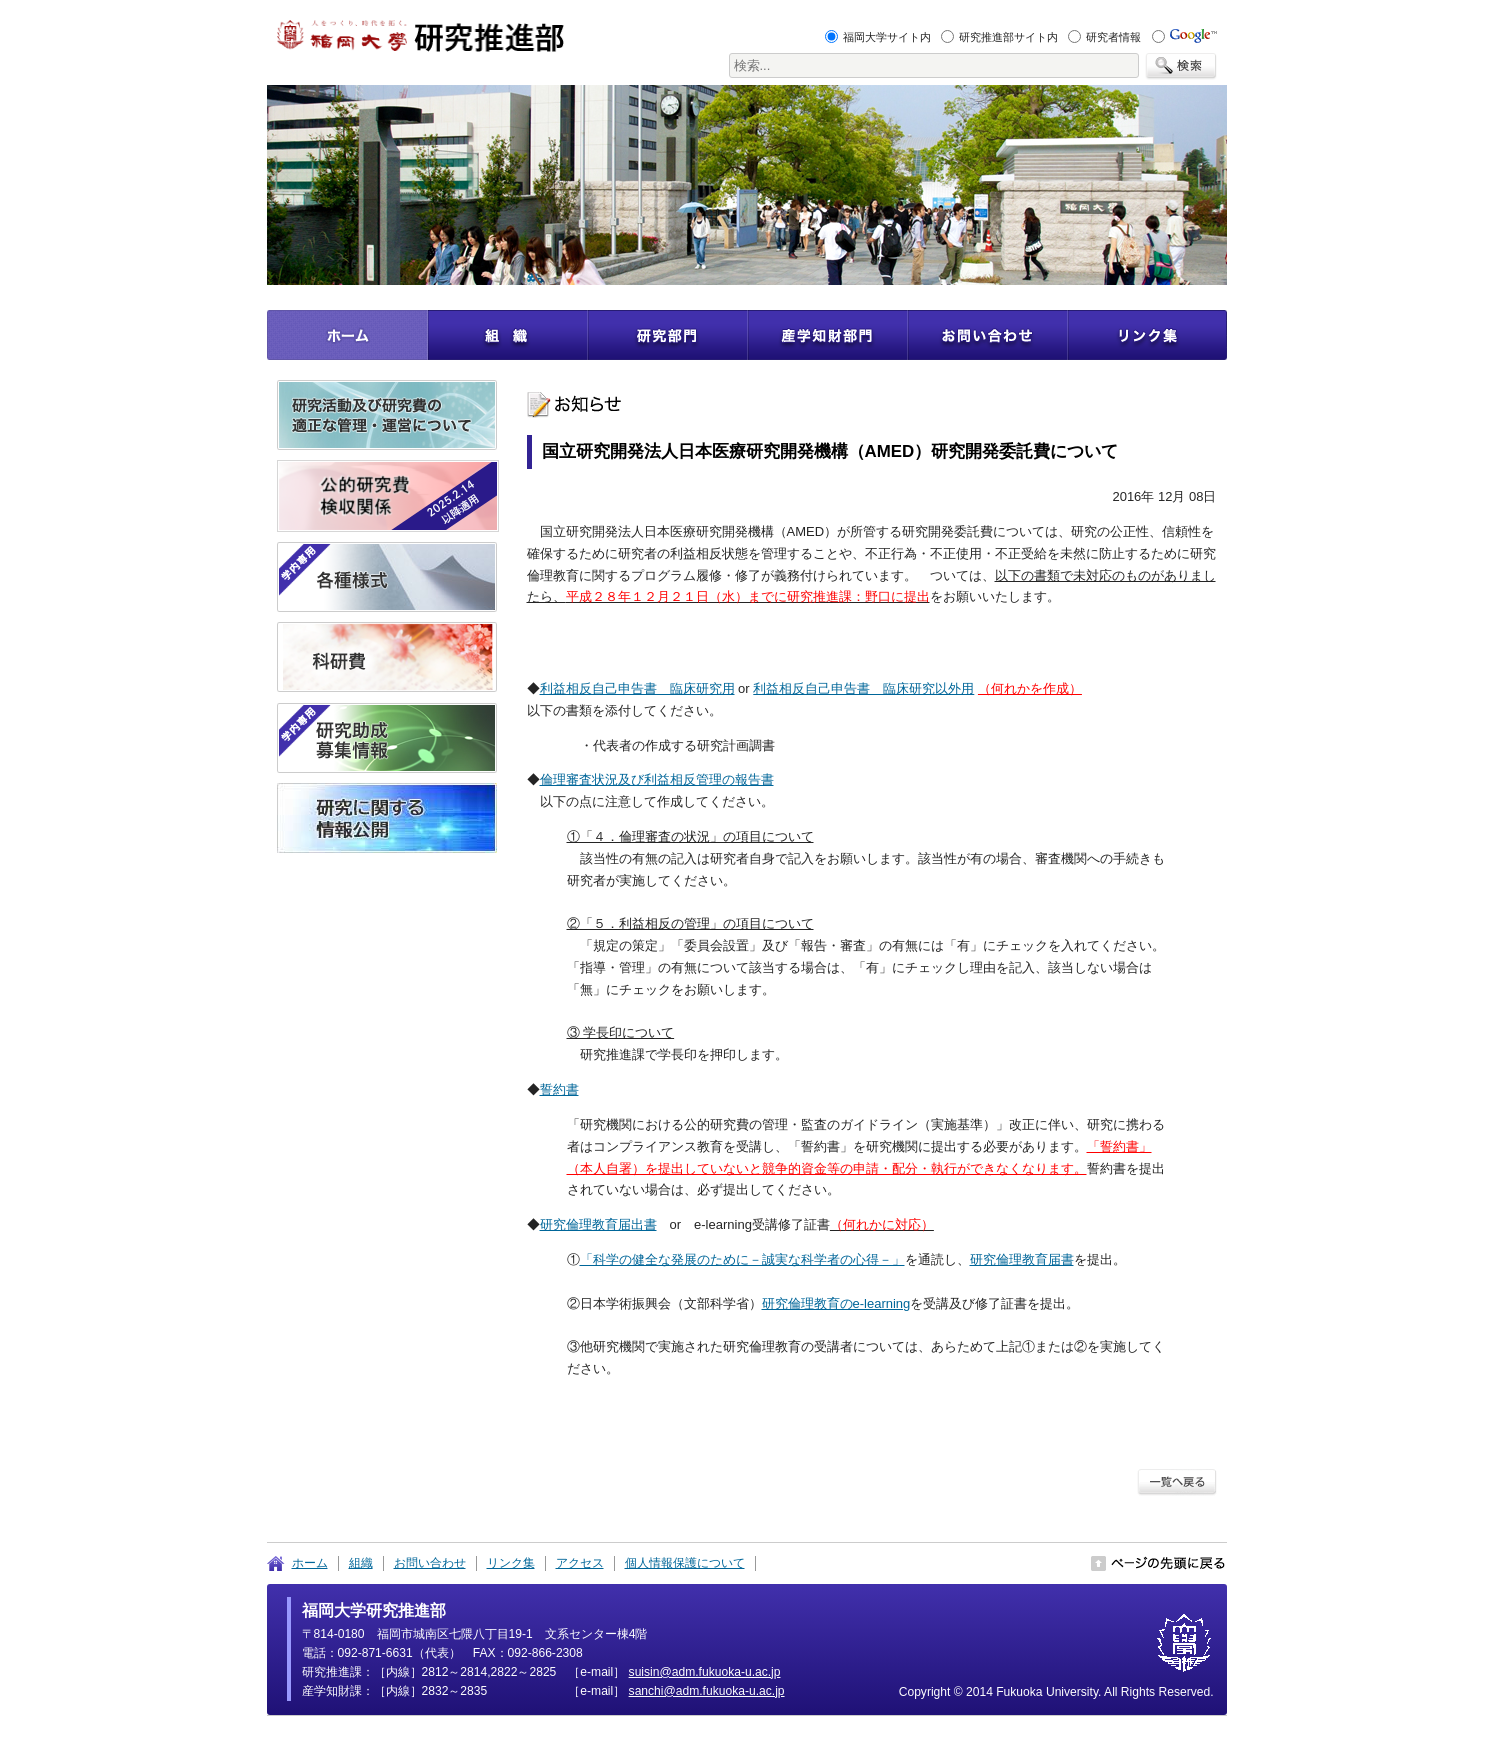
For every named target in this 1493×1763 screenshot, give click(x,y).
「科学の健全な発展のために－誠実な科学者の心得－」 (742, 1259)
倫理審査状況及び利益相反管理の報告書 (657, 779)
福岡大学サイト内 (887, 37)
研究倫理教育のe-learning (836, 1303)
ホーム (310, 1563)
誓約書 (559, 1089)
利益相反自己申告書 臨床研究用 (637, 688)
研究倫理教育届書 (1022, 1259)
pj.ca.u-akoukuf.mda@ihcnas (707, 1691)
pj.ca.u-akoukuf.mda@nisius (705, 1672)
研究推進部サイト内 (1008, 37)
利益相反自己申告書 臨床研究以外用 (863, 688)
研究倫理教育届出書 (598, 1224)
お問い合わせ (430, 1563)
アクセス (580, 1563)
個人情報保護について (685, 1563)
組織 (361, 1563)
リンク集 (511, 1563)
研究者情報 (1113, 37)
